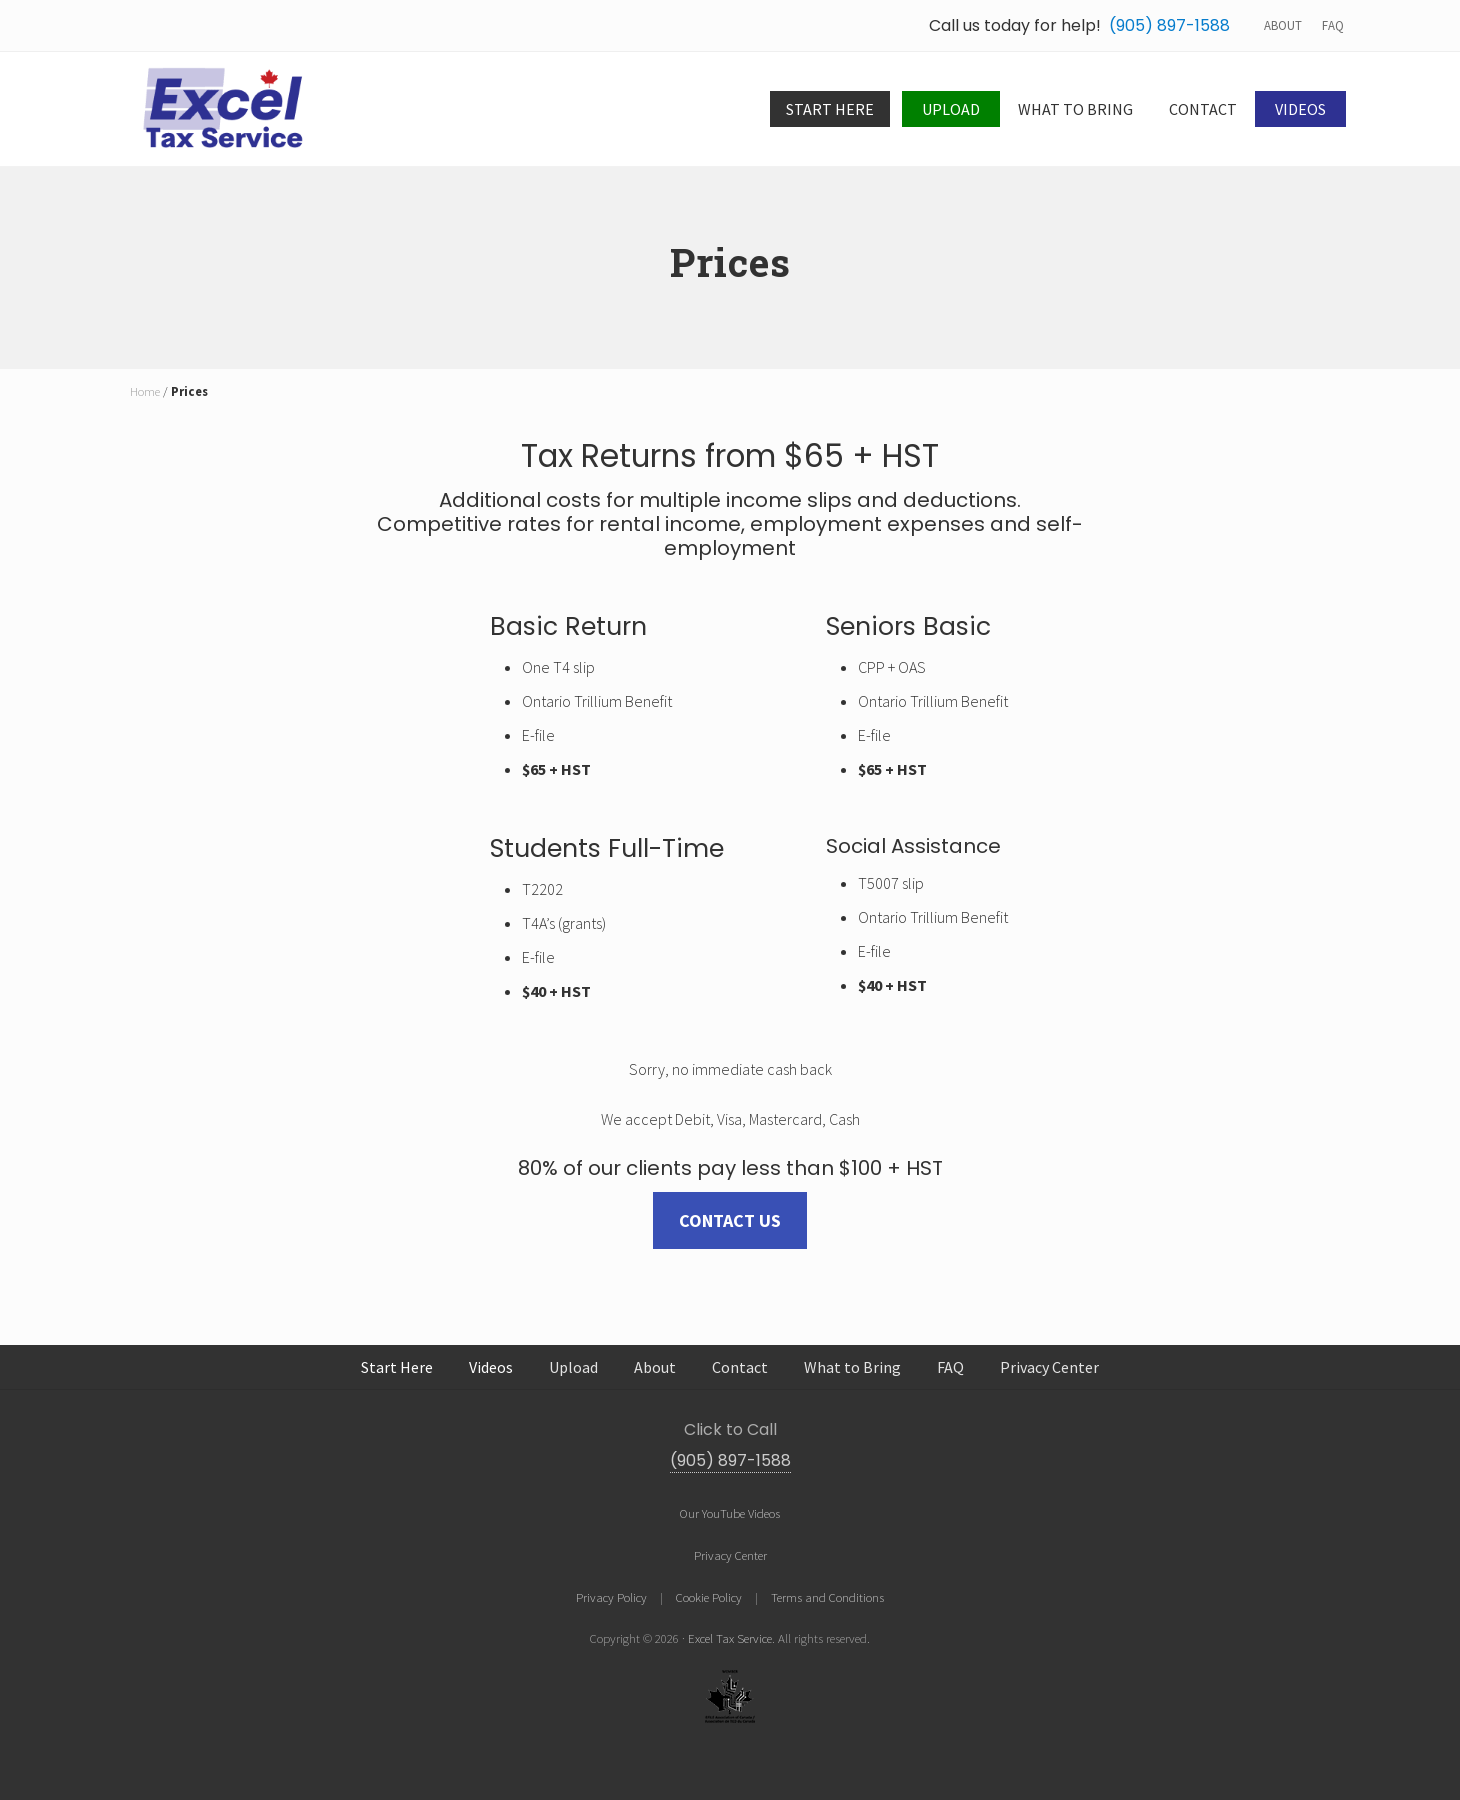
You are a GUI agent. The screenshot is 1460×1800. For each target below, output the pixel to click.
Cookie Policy (709, 1597)
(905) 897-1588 (1169, 25)
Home (145, 391)
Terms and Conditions (827, 1597)
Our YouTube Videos (730, 1513)
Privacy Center (730, 1555)
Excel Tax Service (730, 1638)
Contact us (730, 1220)
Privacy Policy (611, 1597)
